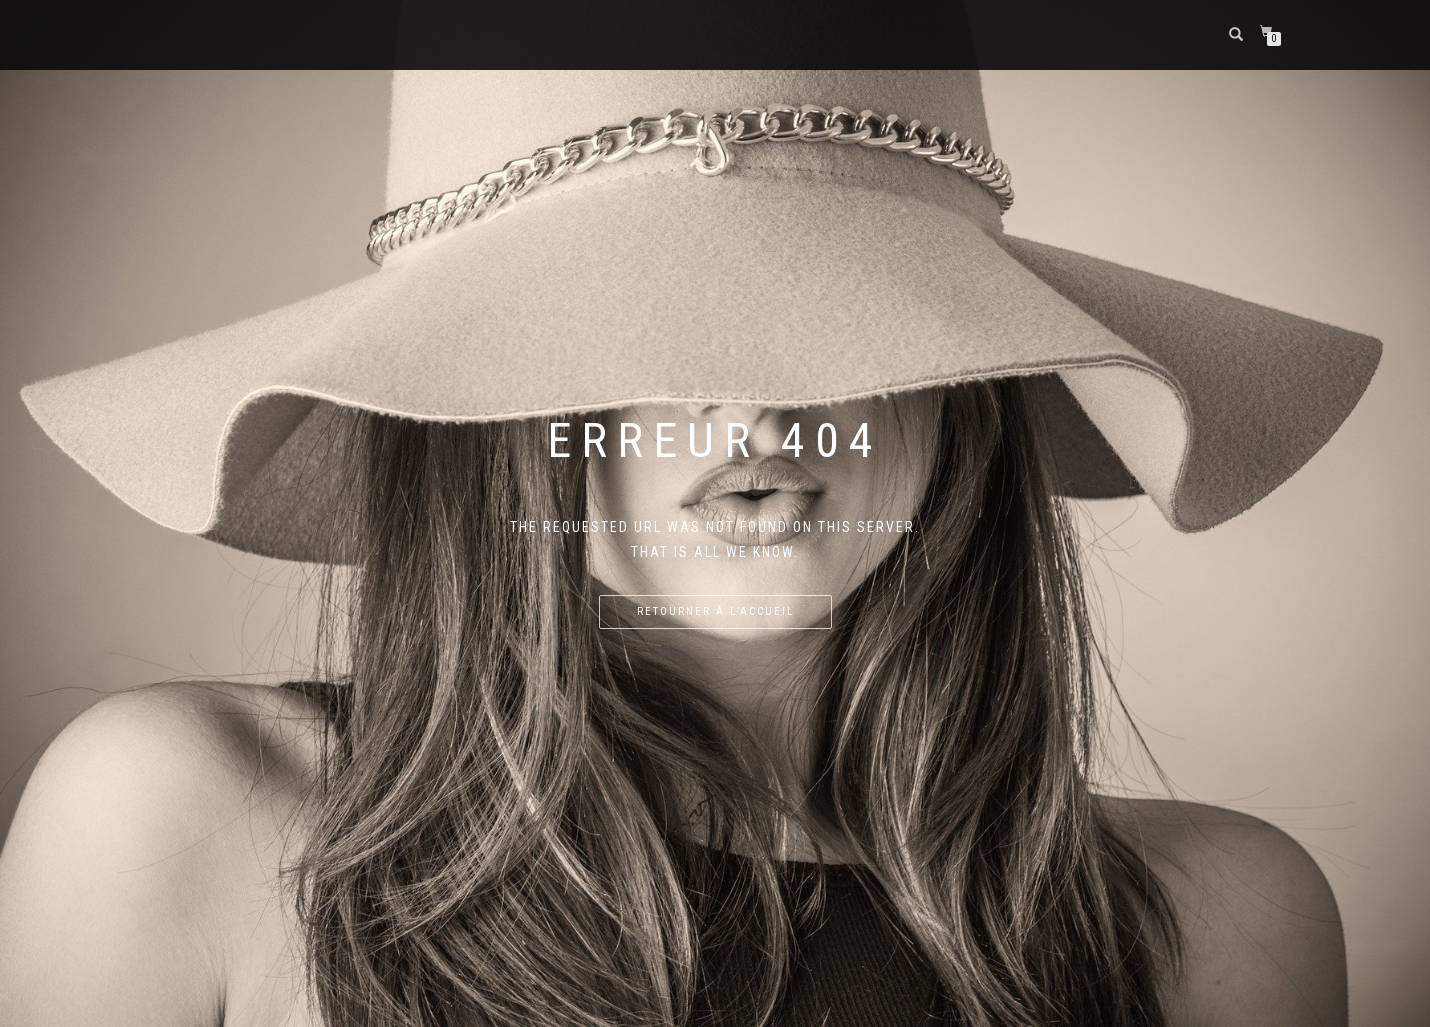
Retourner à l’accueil (715, 611)
